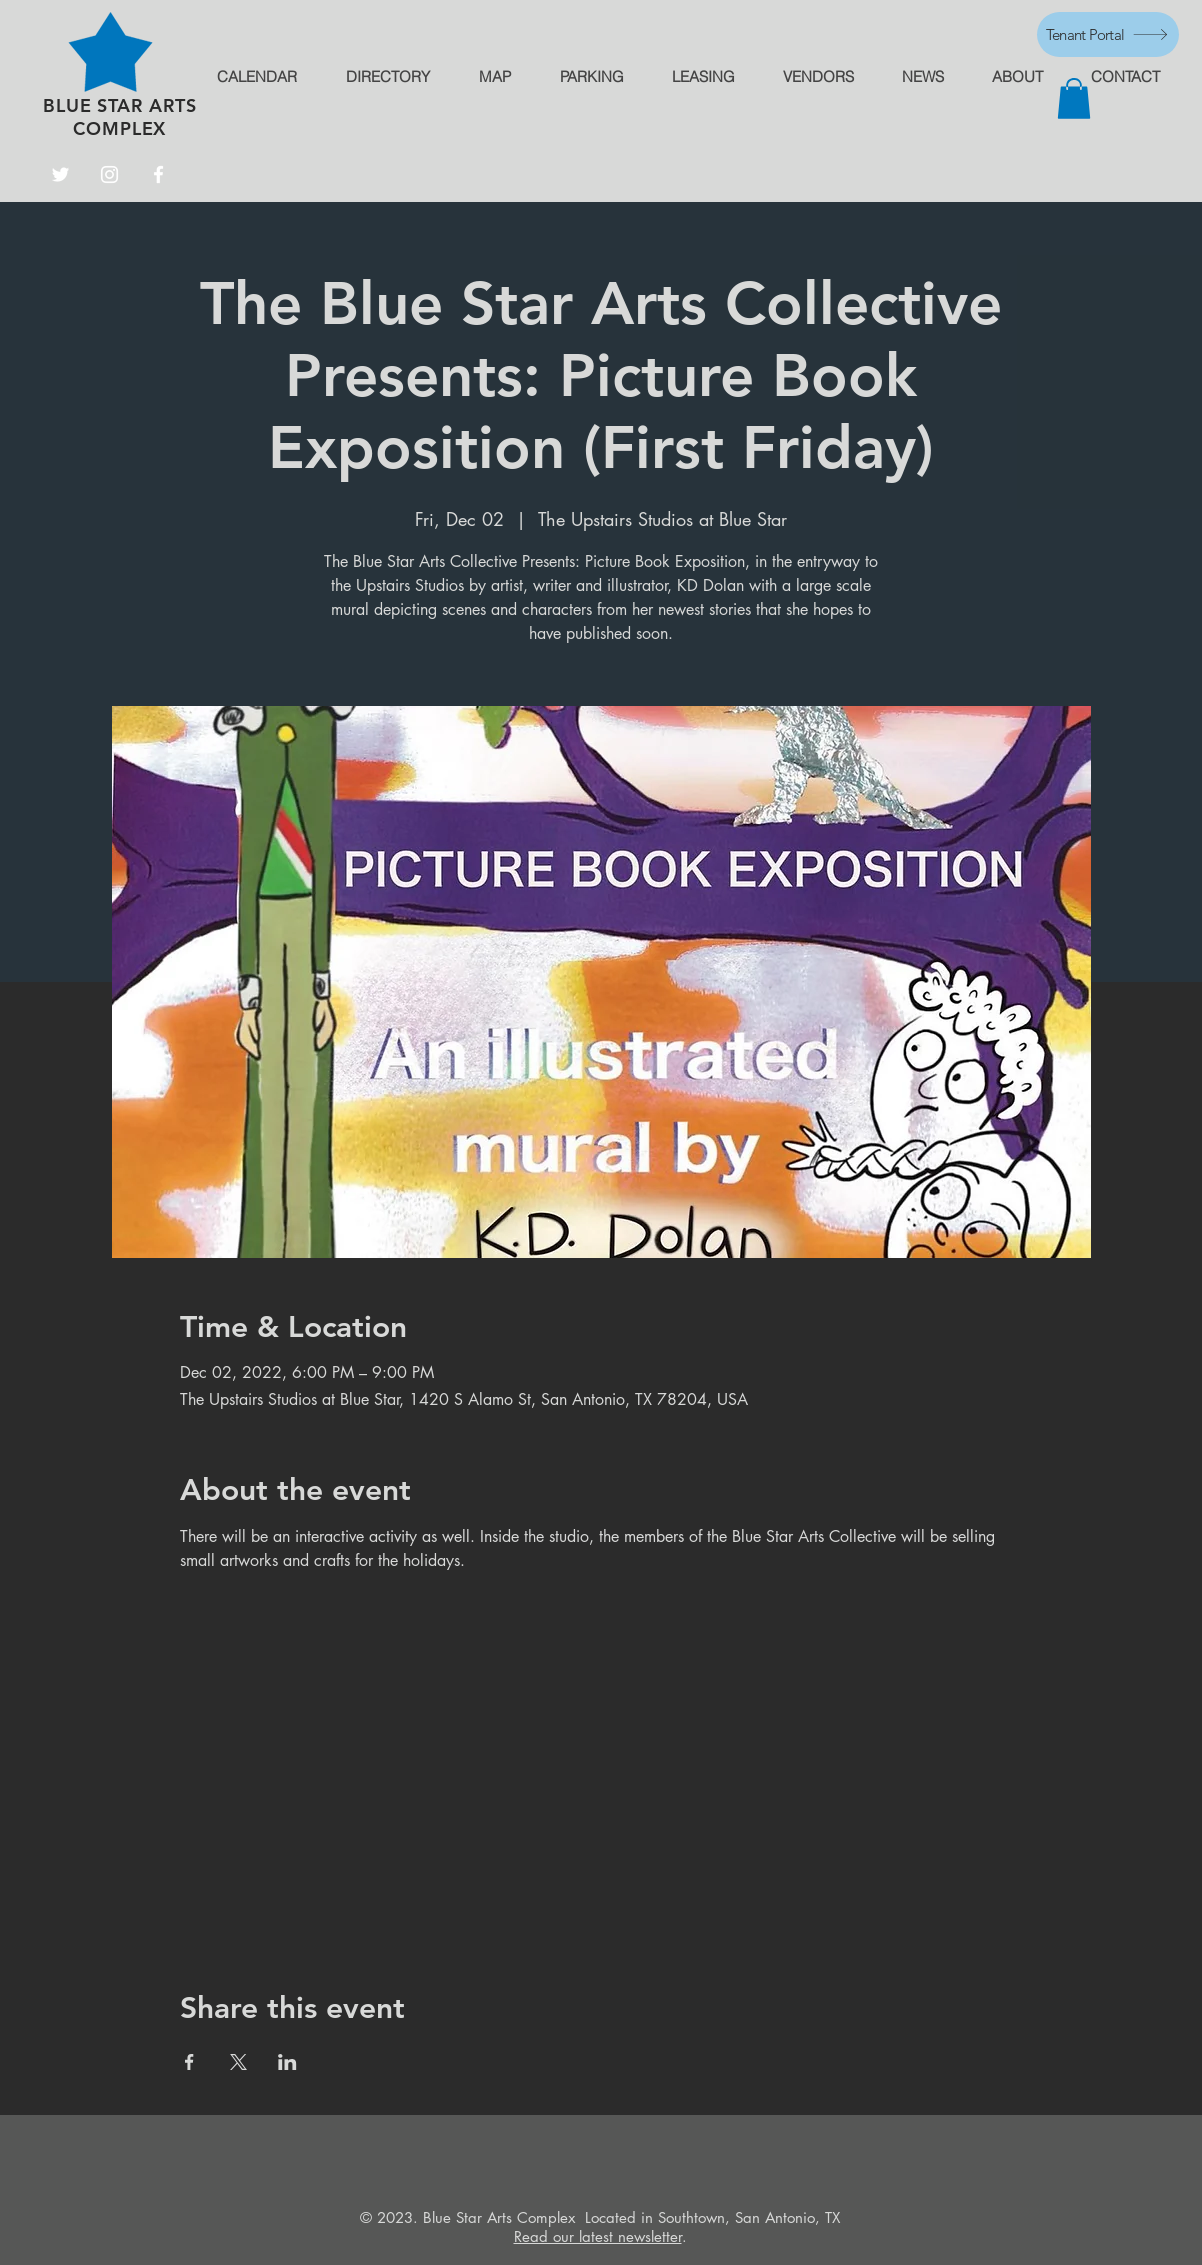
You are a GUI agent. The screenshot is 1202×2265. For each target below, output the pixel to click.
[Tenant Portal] (1108, 34)
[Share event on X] (238, 2062)
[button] (1074, 98)
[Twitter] (60, 174)
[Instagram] (109, 174)
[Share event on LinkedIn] (287, 2062)
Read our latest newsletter (598, 2236)
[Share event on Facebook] (189, 2062)
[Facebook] (158, 174)
